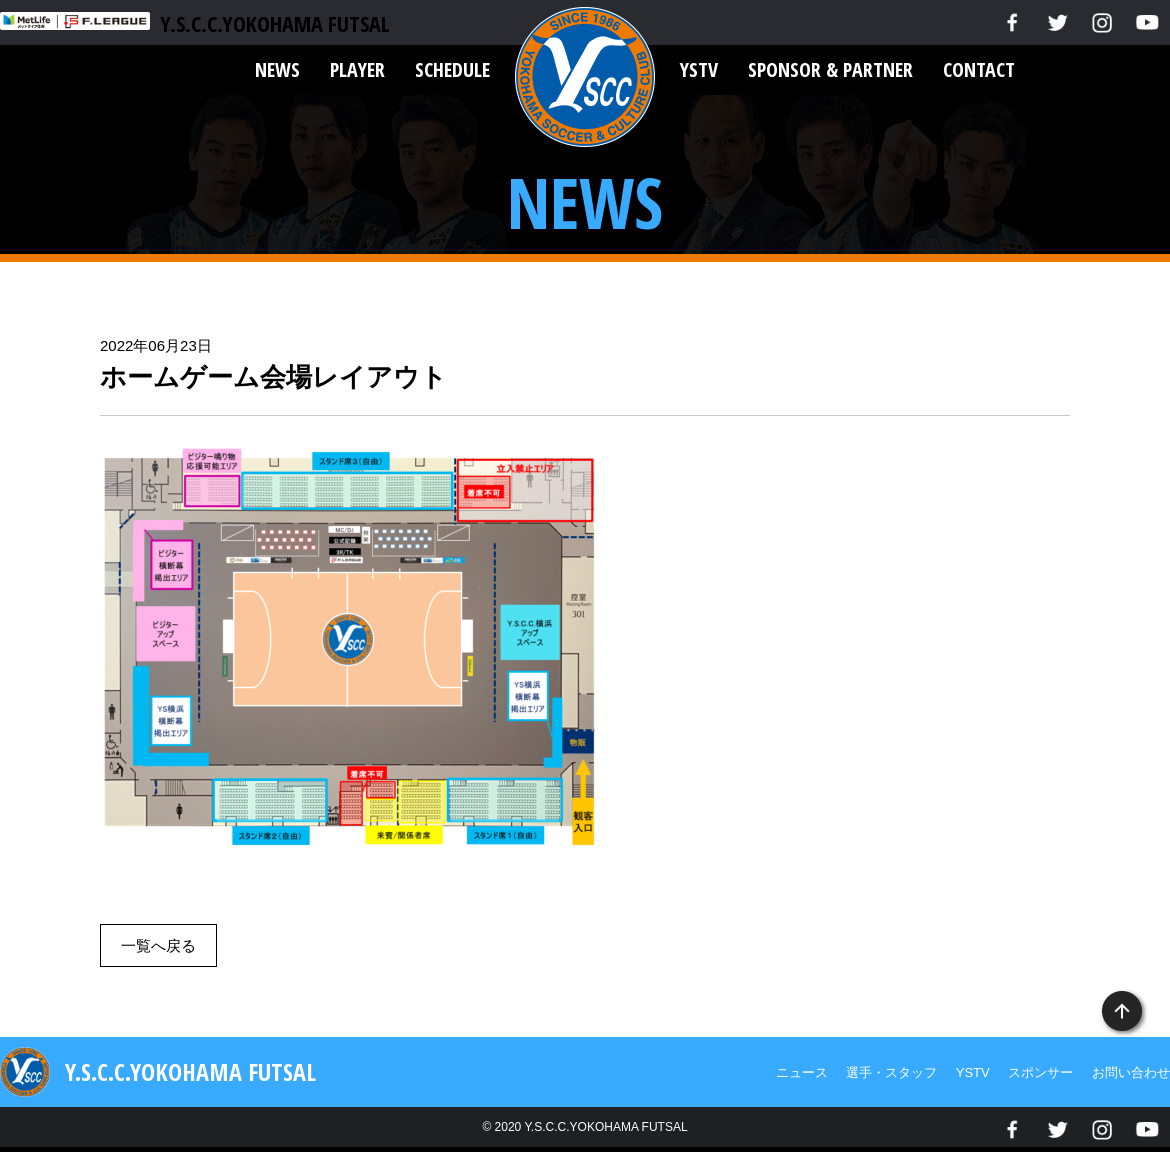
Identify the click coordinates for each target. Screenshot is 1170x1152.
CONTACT (979, 69)
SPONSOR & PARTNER (830, 69)
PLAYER (357, 69)
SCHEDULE (452, 69)
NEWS (277, 69)
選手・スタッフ (891, 1072)
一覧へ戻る (158, 945)
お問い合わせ (1131, 1072)
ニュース (802, 1072)
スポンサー (1040, 1072)
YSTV (699, 69)
